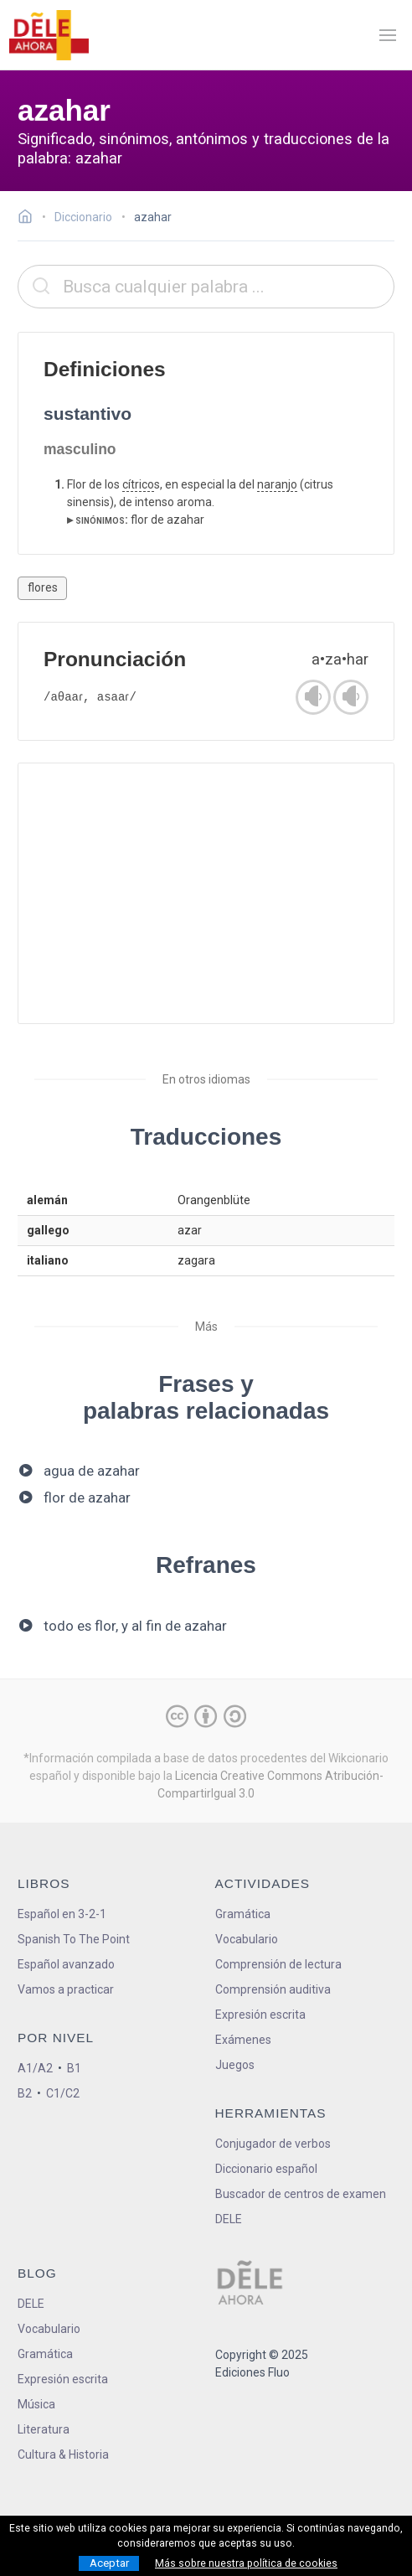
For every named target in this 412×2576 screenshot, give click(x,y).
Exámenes (243, 2039)
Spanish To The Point (74, 1939)
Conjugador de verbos (273, 2143)
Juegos (235, 2065)
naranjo (277, 484)
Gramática (242, 1914)
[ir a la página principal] (48, 35)
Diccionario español (266, 2168)
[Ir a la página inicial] (30, 219)
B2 (25, 2093)
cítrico (138, 484)
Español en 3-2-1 (62, 1914)
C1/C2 (63, 2093)
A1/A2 (35, 2068)
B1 (74, 2068)
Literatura (44, 2429)
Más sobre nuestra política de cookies (246, 2563)
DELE (31, 2303)
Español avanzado (66, 1964)
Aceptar (109, 2563)
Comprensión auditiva (273, 1989)
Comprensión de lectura (278, 1964)
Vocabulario (246, 1939)
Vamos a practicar (66, 1989)
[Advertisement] (206, 893)
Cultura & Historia (63, 2454)
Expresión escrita (260, 2014)
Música (36, 2404)
